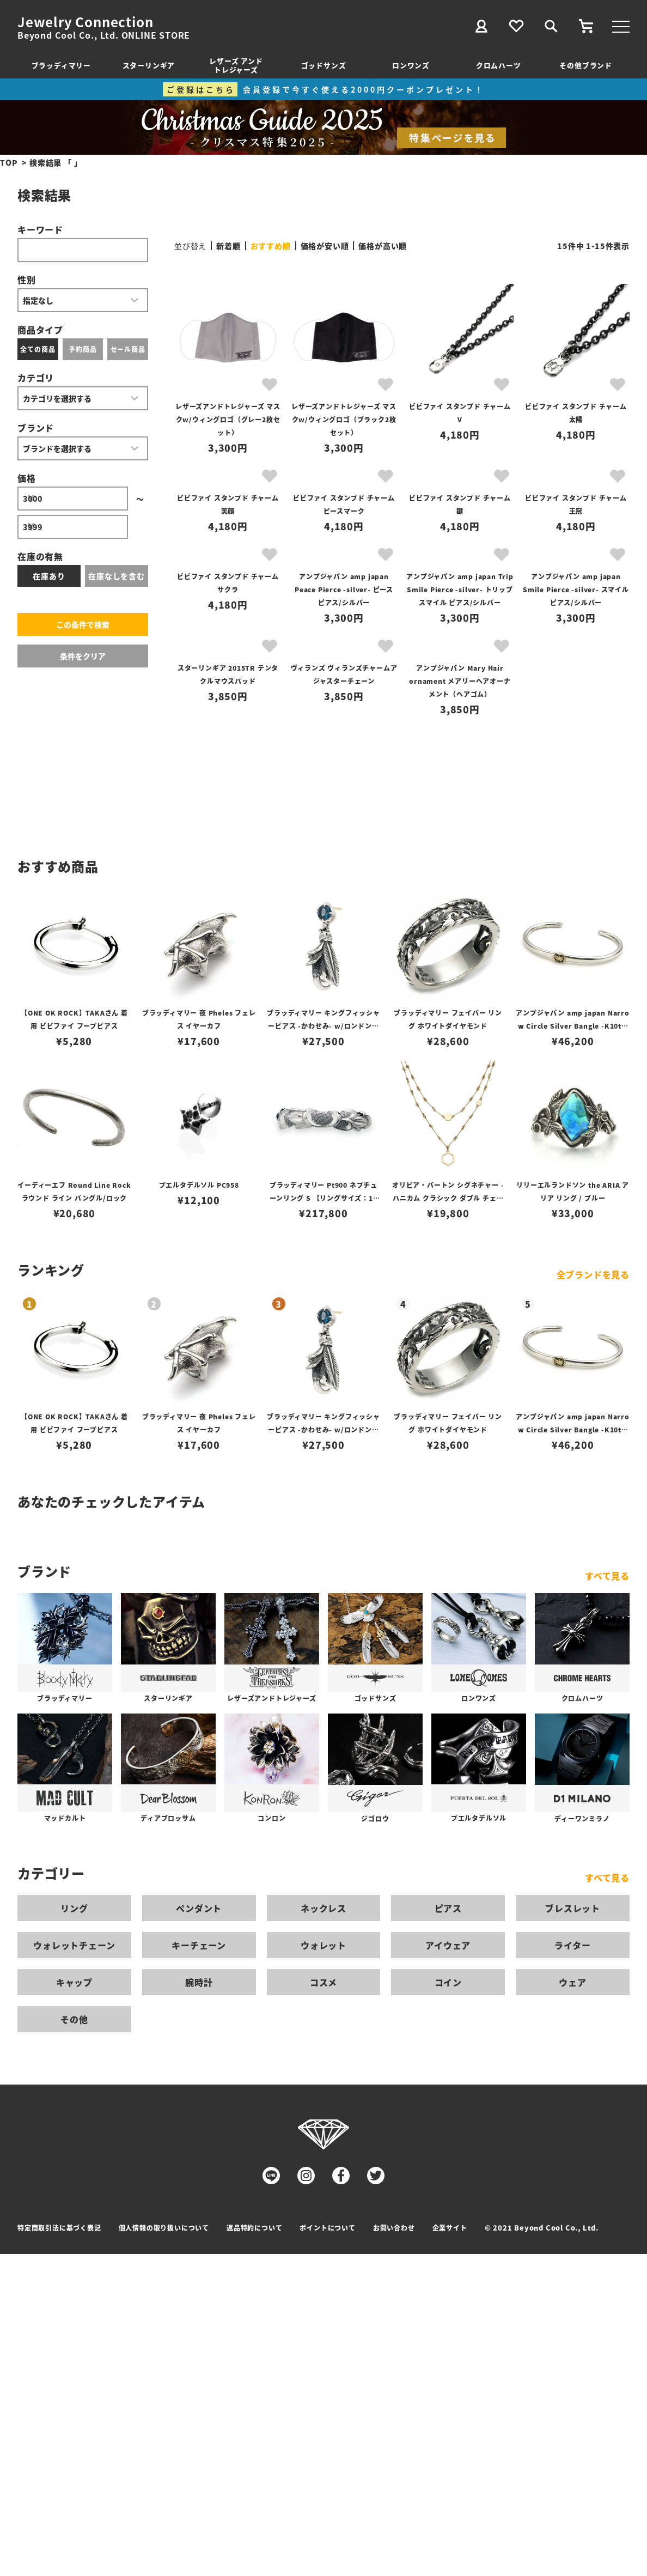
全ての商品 (37, 349)
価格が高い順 (382, 245)
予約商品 (82, 349)
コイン (448, 1982)
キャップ (74, 1982)
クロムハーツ (498, 65)
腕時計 (198, 1982)
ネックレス (323, 1908)
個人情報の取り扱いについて (164, 2227)
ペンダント (199, 1908)
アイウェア (448, 1945)
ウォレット (323, 1945)
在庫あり (49, 575)
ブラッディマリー (61, 65)
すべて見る (607, 1575)
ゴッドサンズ (323, 65)
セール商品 (128, 349)
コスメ (323, 1982)
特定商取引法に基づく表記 (59, 2227)
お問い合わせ (394, 2227)
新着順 (228, 245)
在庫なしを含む (116, 575)
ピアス (448, 1908)
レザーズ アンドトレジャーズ (236, 65)
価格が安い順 (325, 245)
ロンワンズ (411, 65)
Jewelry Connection (85, 21)
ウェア (572, 1982)
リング (74, 1908)
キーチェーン (199, 1945)
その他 (74, 2019)
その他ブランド (585, 65)
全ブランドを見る (593, 1274)
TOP (8, 162)
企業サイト (449, 2227)
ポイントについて (327, 2227)
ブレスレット (572, 1908)
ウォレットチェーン (74, 1945)
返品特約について (254, 2227)
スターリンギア (149, 65)
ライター (572, 1945)
